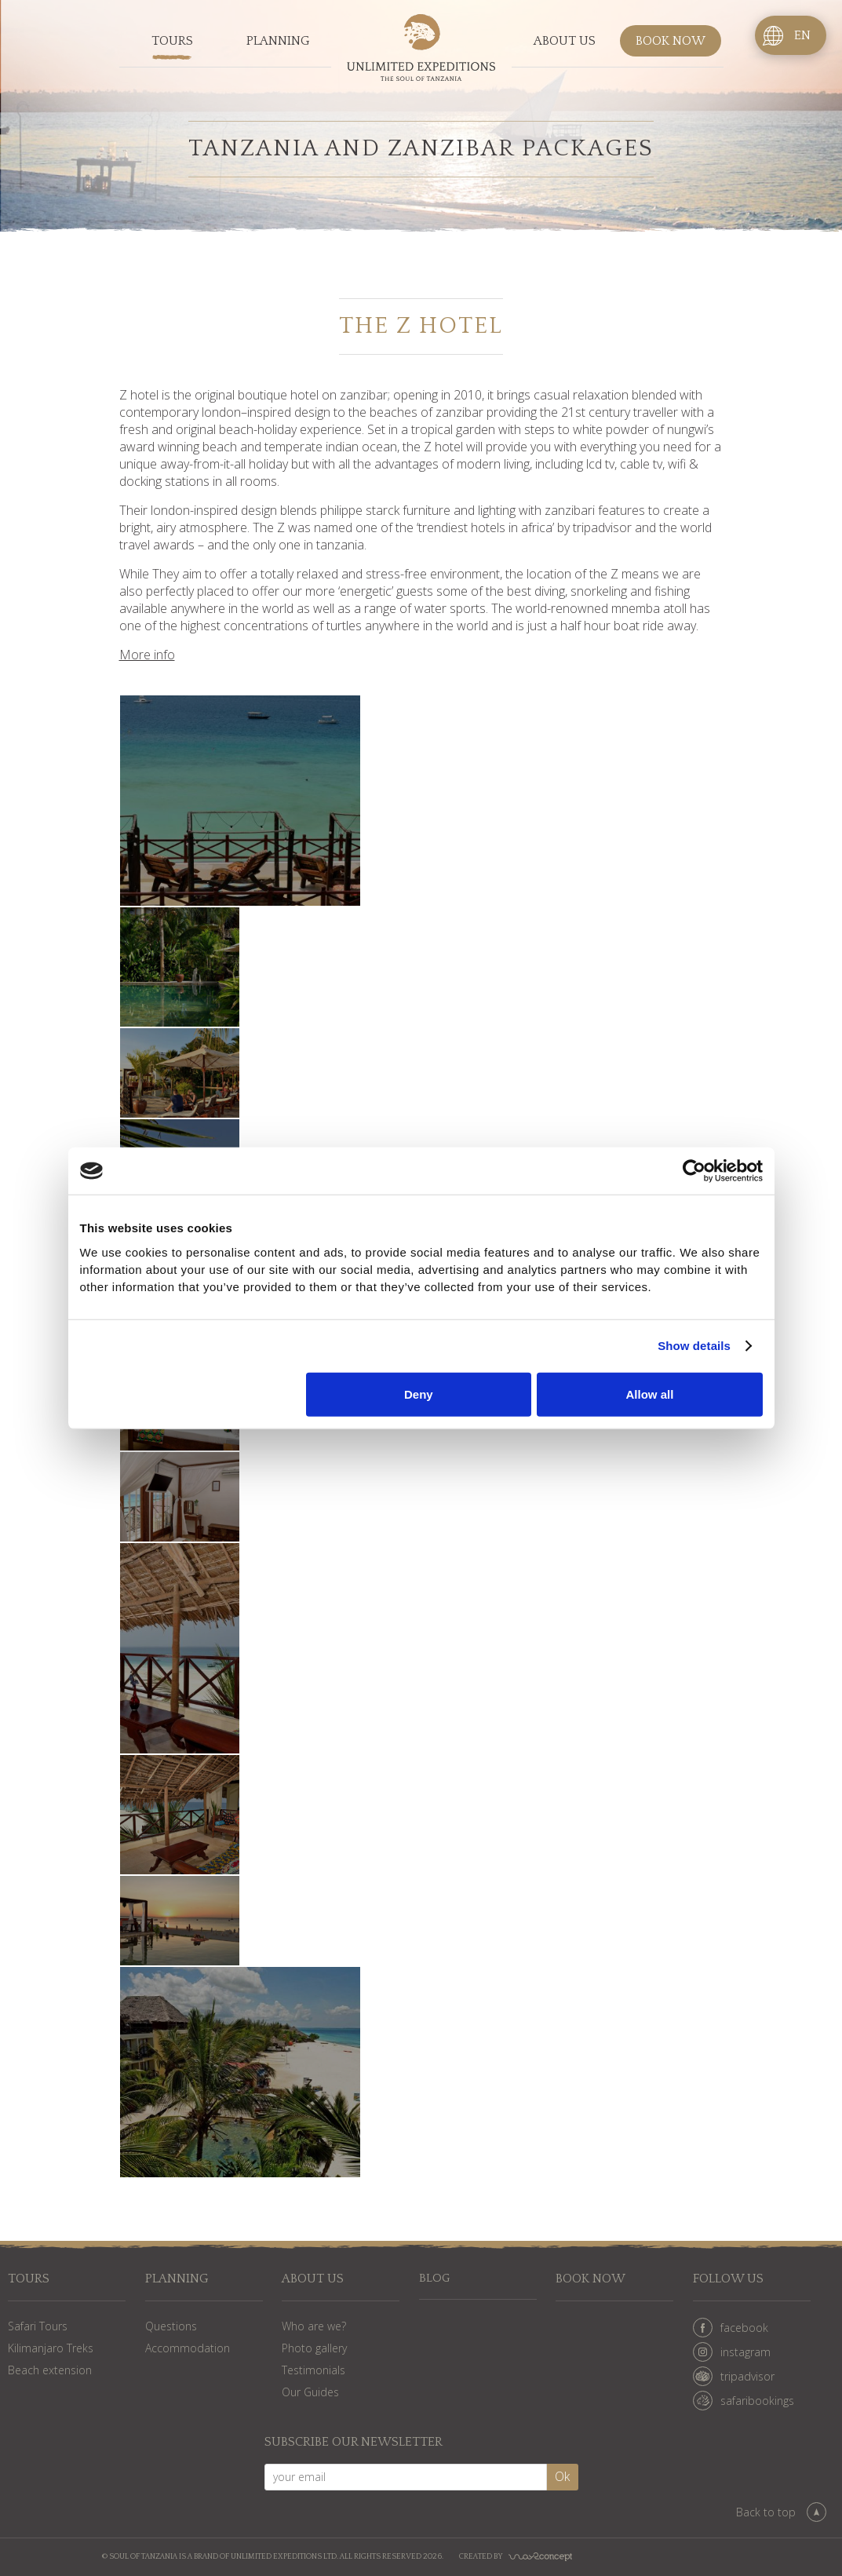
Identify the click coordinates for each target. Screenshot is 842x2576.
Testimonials (313, 2370)
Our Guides (310, 2391)
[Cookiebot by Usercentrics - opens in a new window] (694, 1171)
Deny (418, 1393)
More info (147, 654)
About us (565, 42)
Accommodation (187, 2348)
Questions (171, 2326)
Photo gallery (314, 2348)
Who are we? (314, 2326)
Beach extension (50, 2370)
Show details (694, 1345)
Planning (278, 42)
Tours (172, 42)
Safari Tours (37, 2326)
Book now (670, 42)
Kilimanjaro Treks (50, 2348)
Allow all (650, 1393)
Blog (435, 2279)
